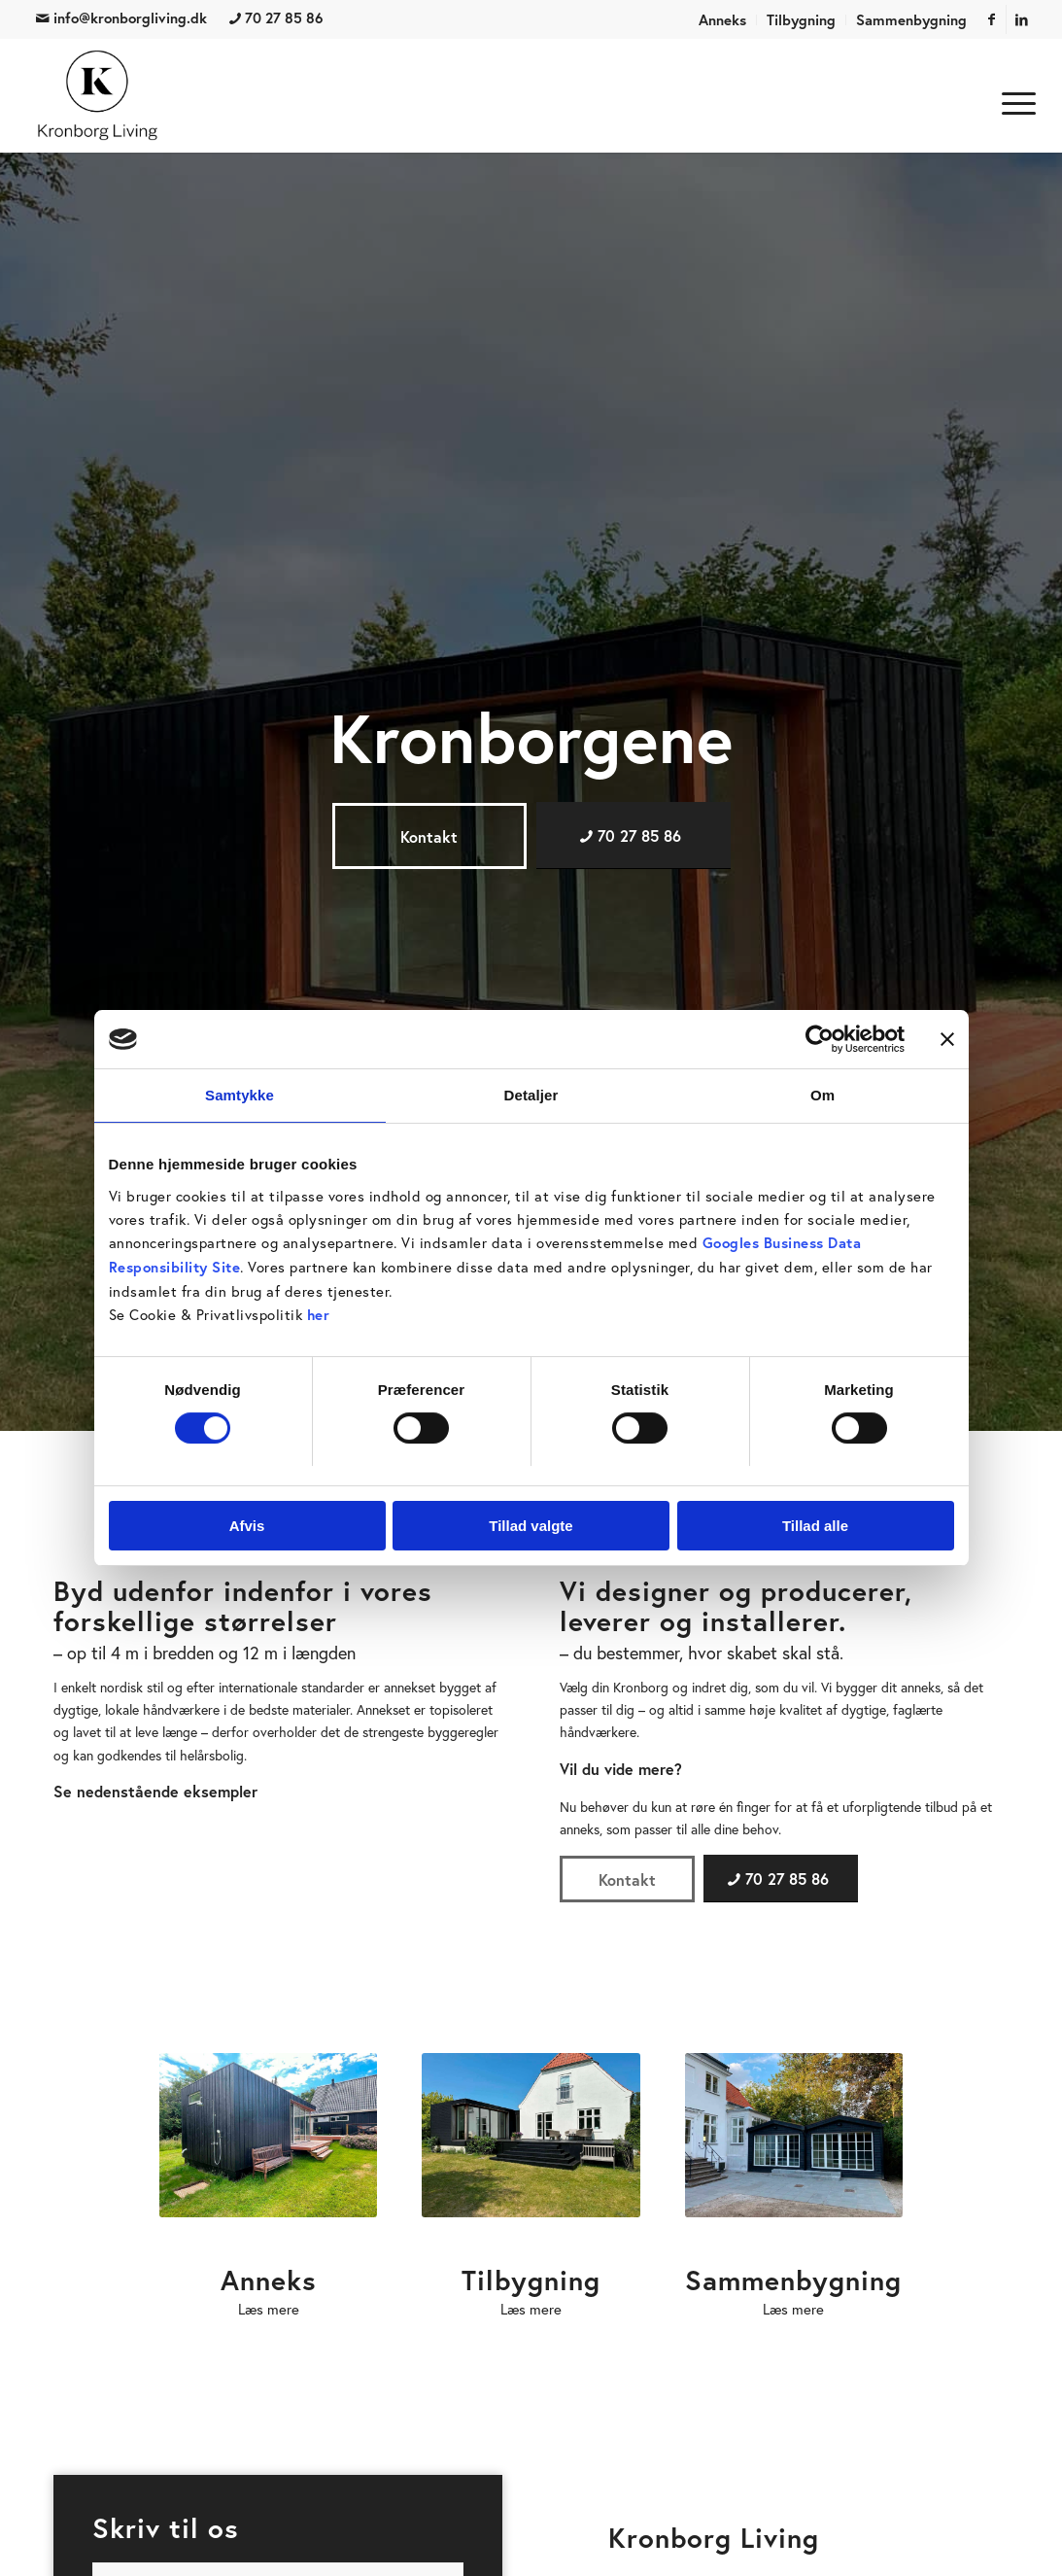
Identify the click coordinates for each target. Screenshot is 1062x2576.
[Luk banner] (947, 1039)
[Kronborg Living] (97, 95)
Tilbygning (801, 20)
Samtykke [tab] (239, 1095)
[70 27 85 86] (633, 835)
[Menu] (1012, 100)
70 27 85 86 (276, 18)
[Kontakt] (429, 836)
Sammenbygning (911, 20)
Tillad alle (815, 1525)
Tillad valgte (530, 1525)
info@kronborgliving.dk (121, 18)
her (318, 1314)
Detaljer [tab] (531, 1095)
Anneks (722, 20)
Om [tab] (822, 1095)
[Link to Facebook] (991, 19)
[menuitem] (723, 20)
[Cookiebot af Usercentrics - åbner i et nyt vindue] (820, 1039)
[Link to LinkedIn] (1021, 19)
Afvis (247, 1525)
